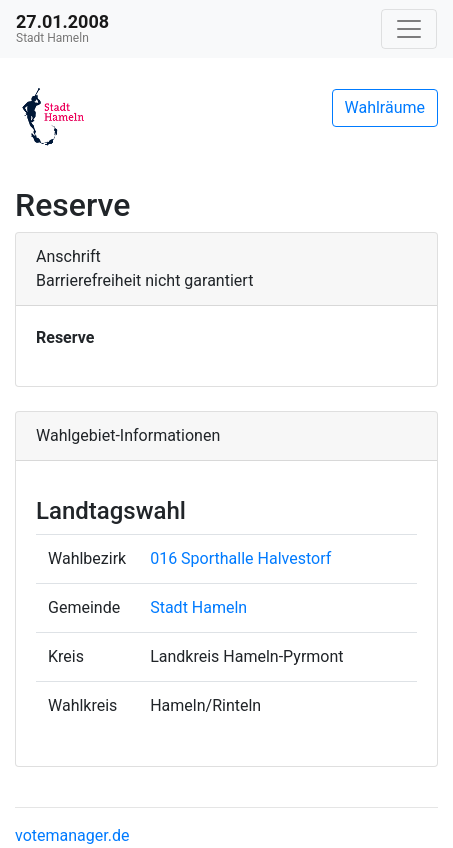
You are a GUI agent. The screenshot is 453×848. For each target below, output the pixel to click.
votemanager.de (72, 835)
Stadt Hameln (198, 607)
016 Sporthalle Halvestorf (240, 558)
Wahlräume (385, 107)
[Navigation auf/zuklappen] (409, 29)
